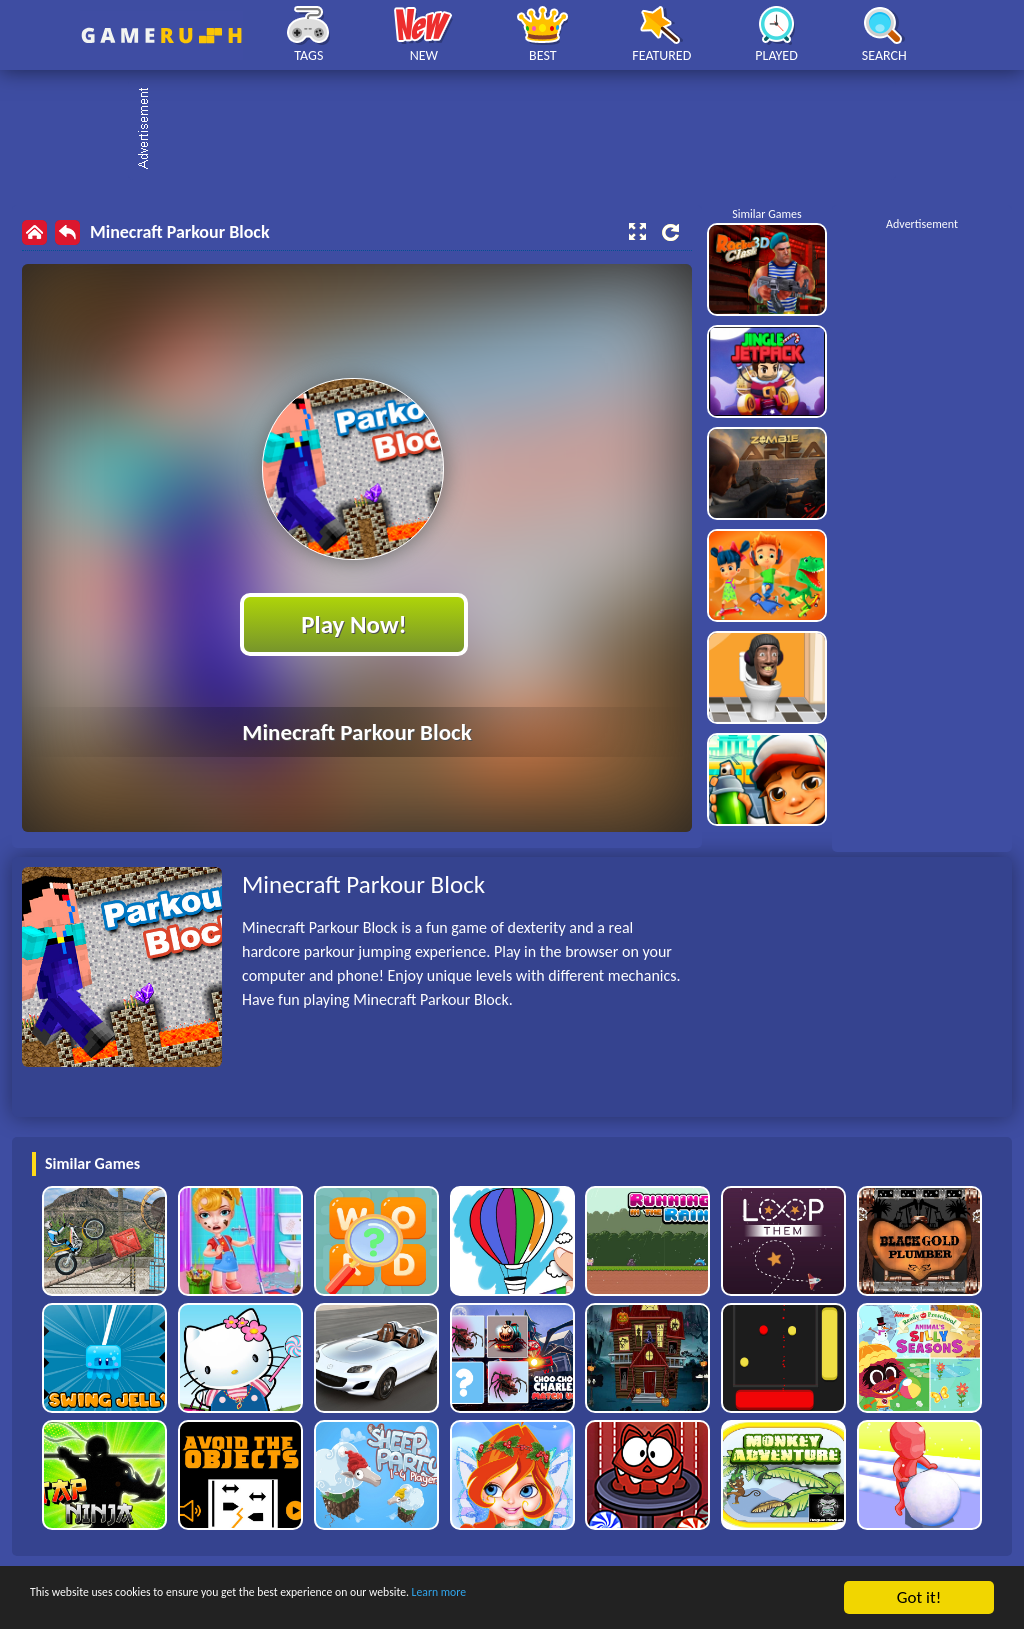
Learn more (624, 1599)
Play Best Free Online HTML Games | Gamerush (161, 35)
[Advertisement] (522, 130)
